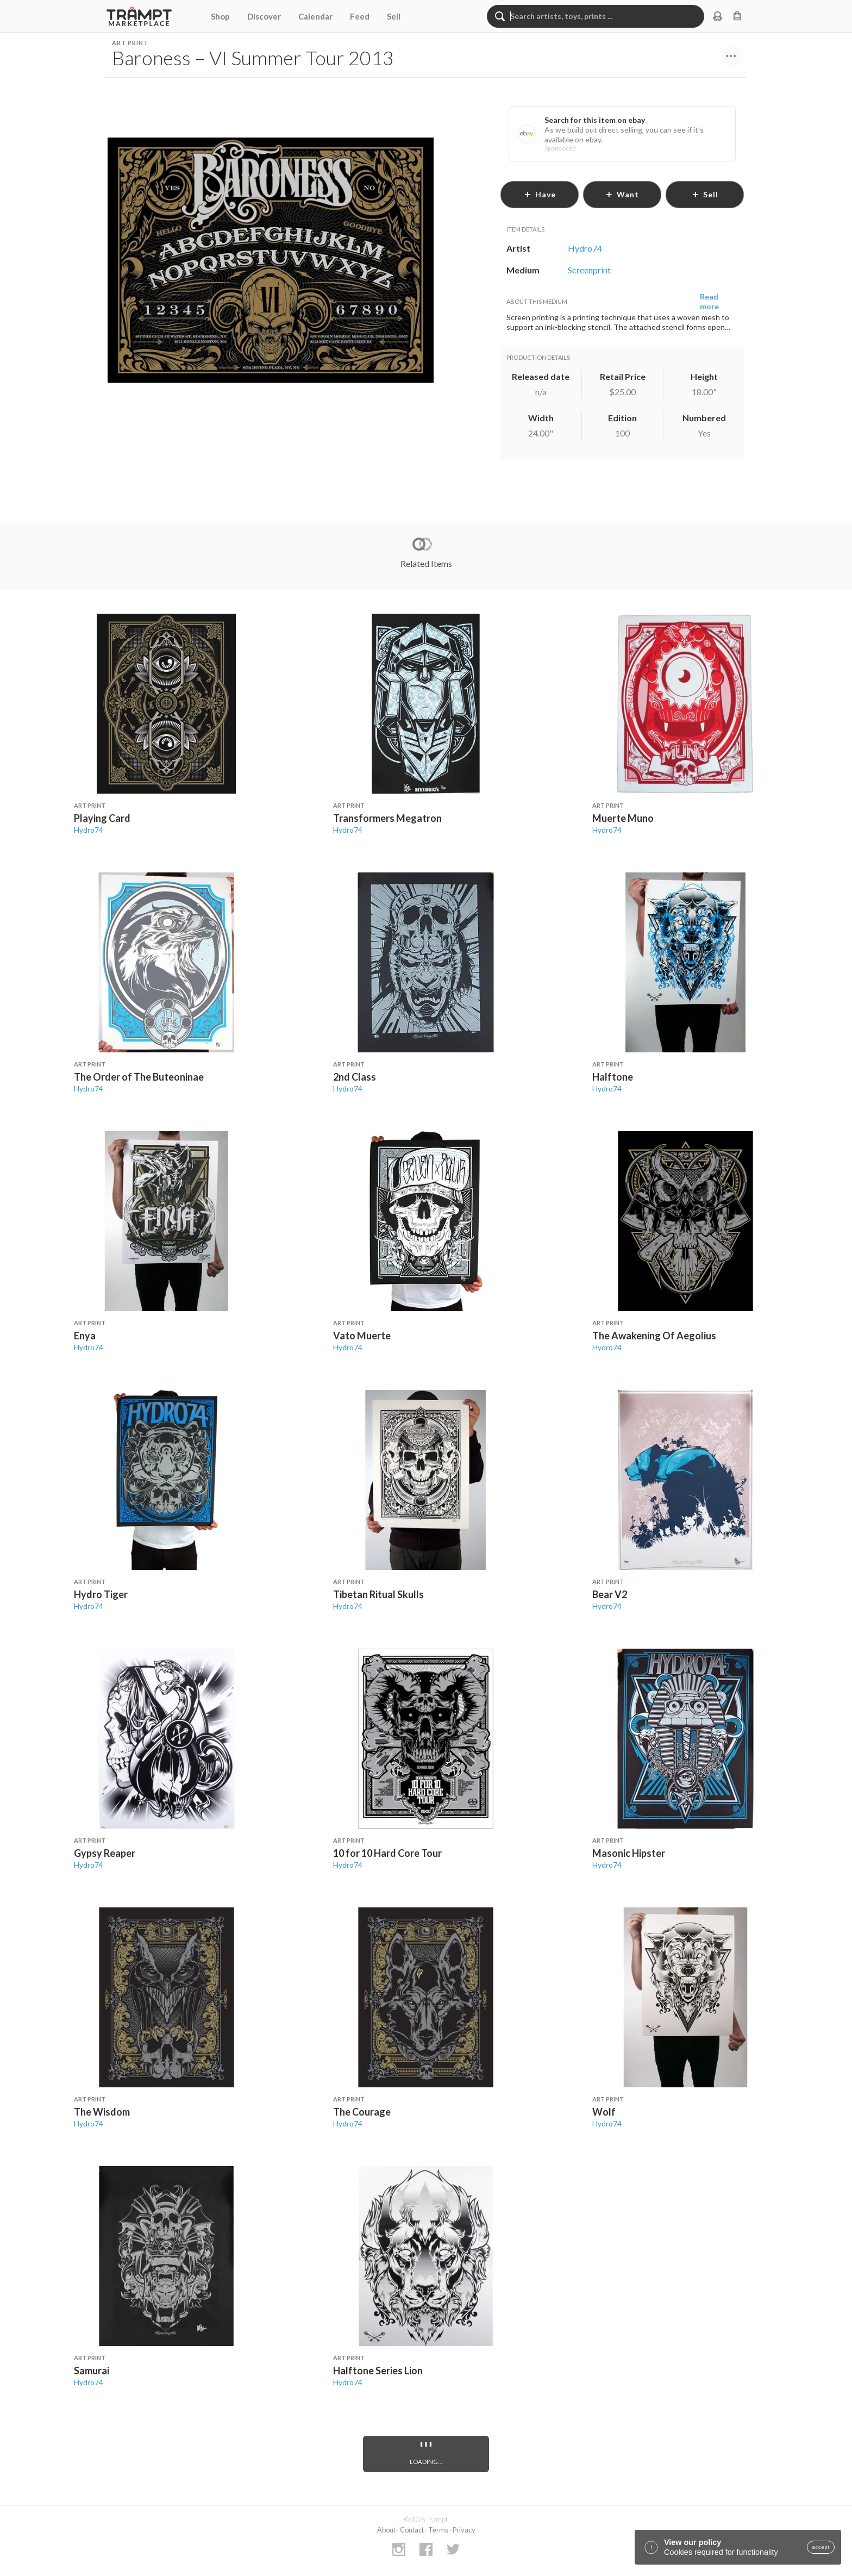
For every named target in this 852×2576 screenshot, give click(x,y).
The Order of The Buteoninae (139, 1077)
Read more (709, 301)
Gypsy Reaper (104, 1853)
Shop (220, 16)
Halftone (612, 1077)
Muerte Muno (623, 818)
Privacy (464, 2529)
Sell (393, 16)
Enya (85, 1336)
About (386, 2529)
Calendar (315, 16)
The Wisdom (102, 2112)
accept (821, 2547)
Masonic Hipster (628, 1853)
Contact (412, 2529)
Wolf (604, 2112)
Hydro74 (88, 829)
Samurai (91, 2371)
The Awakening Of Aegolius (654, 1336)
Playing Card (102, 818)
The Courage (362, 2112)
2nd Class (354, 1077)
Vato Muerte (362, 1336)
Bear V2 (609, 1594)
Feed (359, 16)
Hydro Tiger (101, 1594)
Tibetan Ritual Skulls (378, 1594)
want (622, 194)
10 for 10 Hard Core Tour (387, 1853)
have (540, 194)
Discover (264, 16)
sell (705, 194)
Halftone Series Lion (378, 2371)
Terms (438, 2529)
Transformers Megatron (387, 818)
